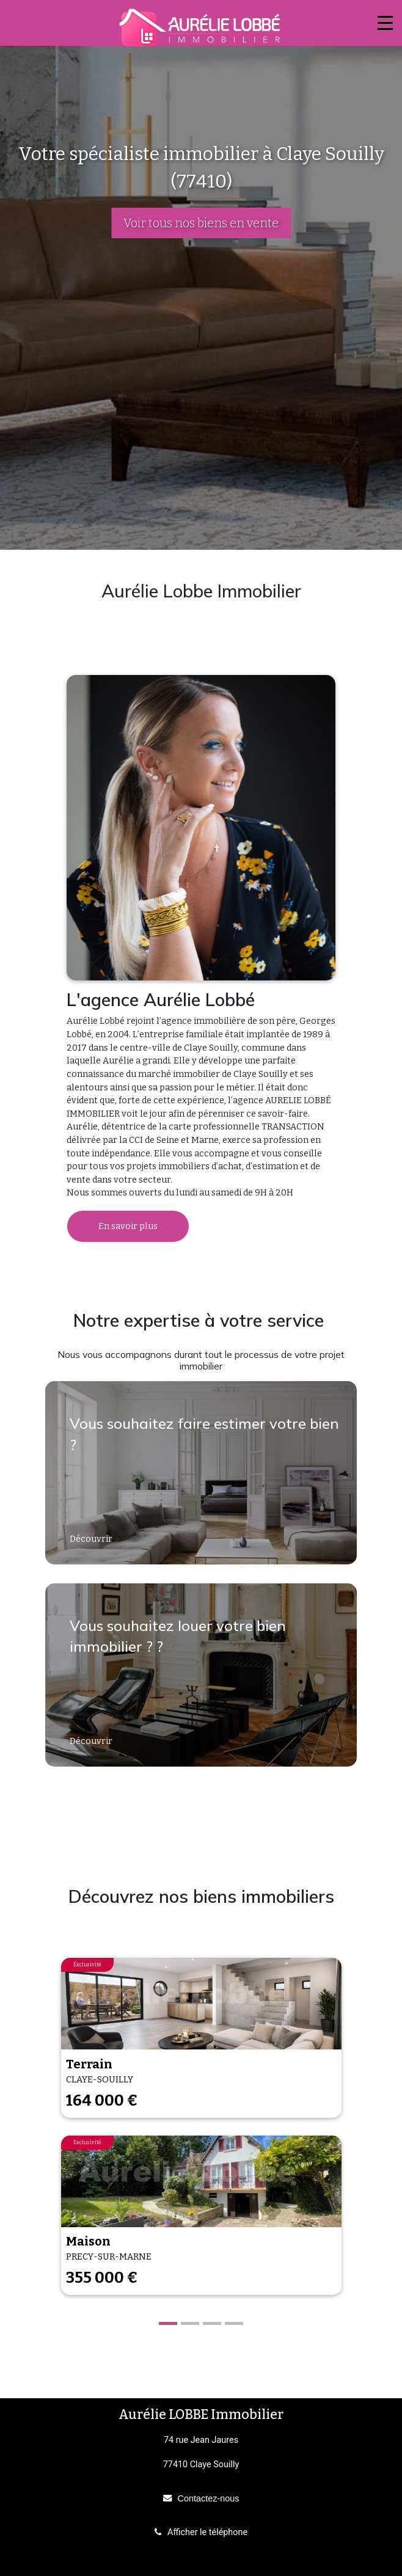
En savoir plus (128, 1226)
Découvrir (92, 1539)
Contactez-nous (208, 2498)
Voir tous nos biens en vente (201, 223)
